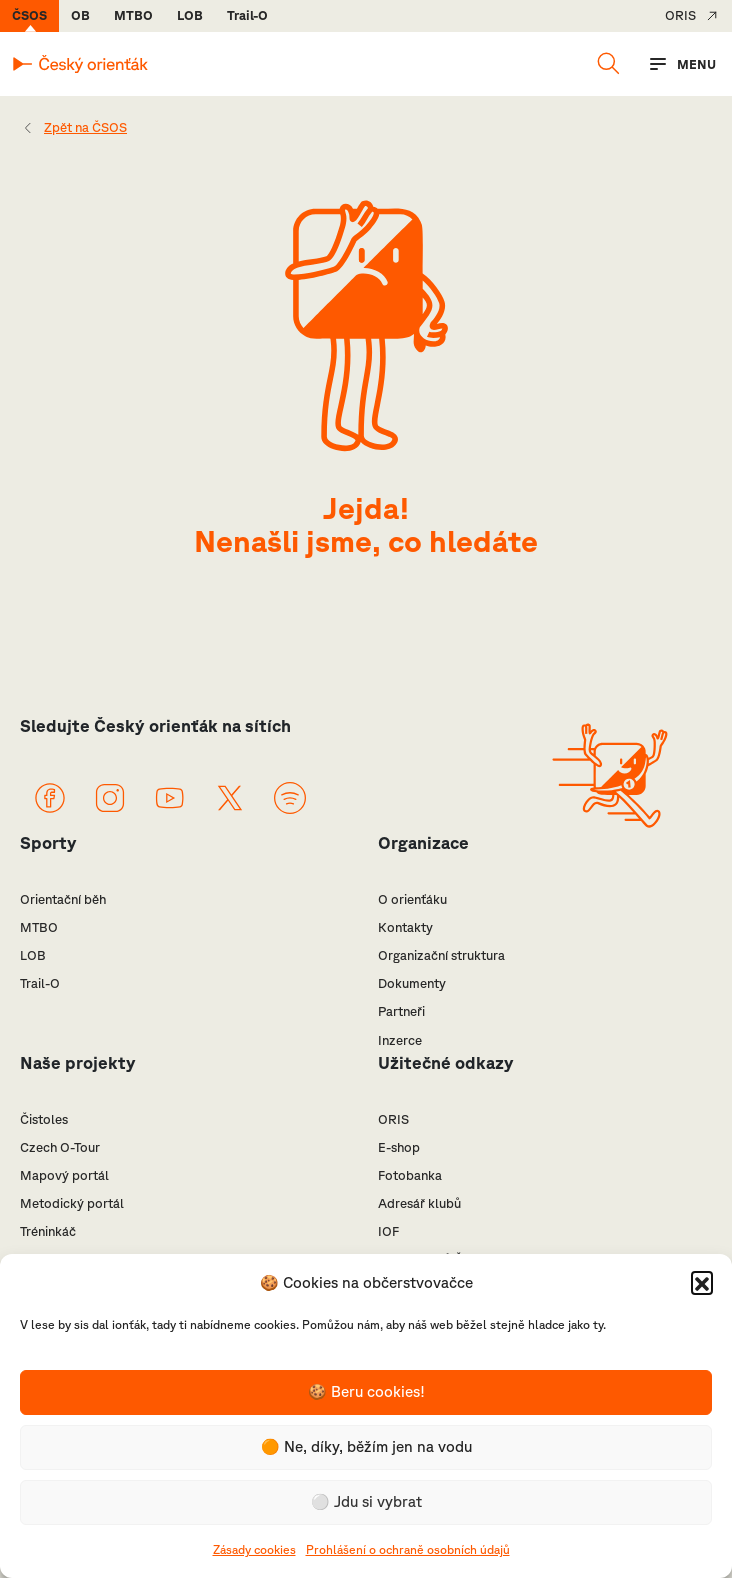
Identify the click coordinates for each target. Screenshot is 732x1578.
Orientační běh (63, 899)
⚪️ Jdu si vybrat (366, 1501)
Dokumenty (412, 983)
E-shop (399, 1147)
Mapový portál (64, 1175)
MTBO (133, 15)
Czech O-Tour (60, 1147)
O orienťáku (412, 899)
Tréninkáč (48, 1231)
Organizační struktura (441, 955)
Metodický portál (72, 1203)
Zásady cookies (254, 1549)
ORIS (680, 15)
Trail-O (247, 15)
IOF (388, 1231)
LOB (190, 15)
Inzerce (400, 1040)
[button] (702, 1282)
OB (80, 15)
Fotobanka (410, 1175)
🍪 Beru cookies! (366, 1391)
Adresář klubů (419, 1203)
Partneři (401, 1011)
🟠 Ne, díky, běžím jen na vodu (366, 1446)
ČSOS (29, 15)
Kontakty (405, 927)
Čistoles (44, 1119)
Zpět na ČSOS (85, 127)
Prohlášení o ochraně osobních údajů (408, 1549)
